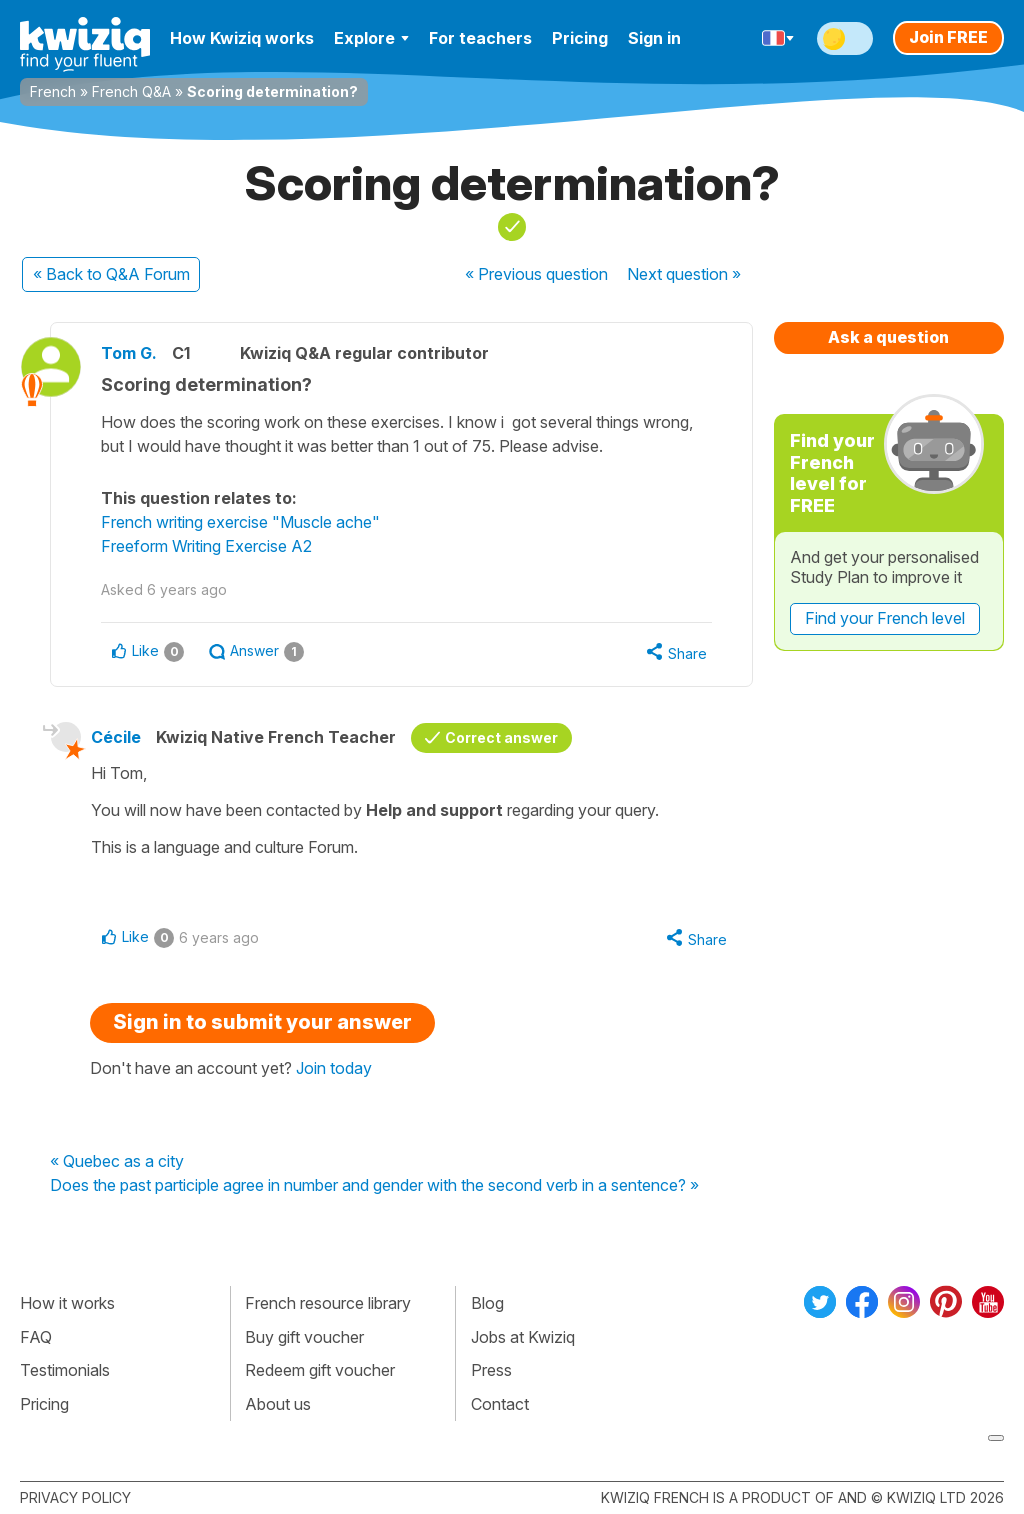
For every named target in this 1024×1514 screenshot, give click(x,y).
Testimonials (65, 1370)
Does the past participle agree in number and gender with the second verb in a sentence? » (374, 1186)
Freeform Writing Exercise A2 (206, 546)
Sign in (654, 38)
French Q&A (131, 91)
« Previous (536, 274)
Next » (684, 274)
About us (278, 1404)
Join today (334, 1068)
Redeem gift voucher (320, 1370)
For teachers (480, 38)
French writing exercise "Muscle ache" (240, 522)
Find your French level (885, 618)
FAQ (36, 1337)
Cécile (116, 737)
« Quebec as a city (117, 1162)
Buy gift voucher (304, 1337)
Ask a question (888, 337)
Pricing (580, 38)
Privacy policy (75, 1497)
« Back (111, 274)
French (53, 91)
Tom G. (129, 353)
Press (491, 1370)
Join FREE (948, 37)
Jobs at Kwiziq (523, 1337)
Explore (371, 38)
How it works (67, 1303)
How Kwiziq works (242, 38)
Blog (487, 1303)
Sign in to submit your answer (262, 1022)
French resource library (328, 1303)
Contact (500, 1404)
